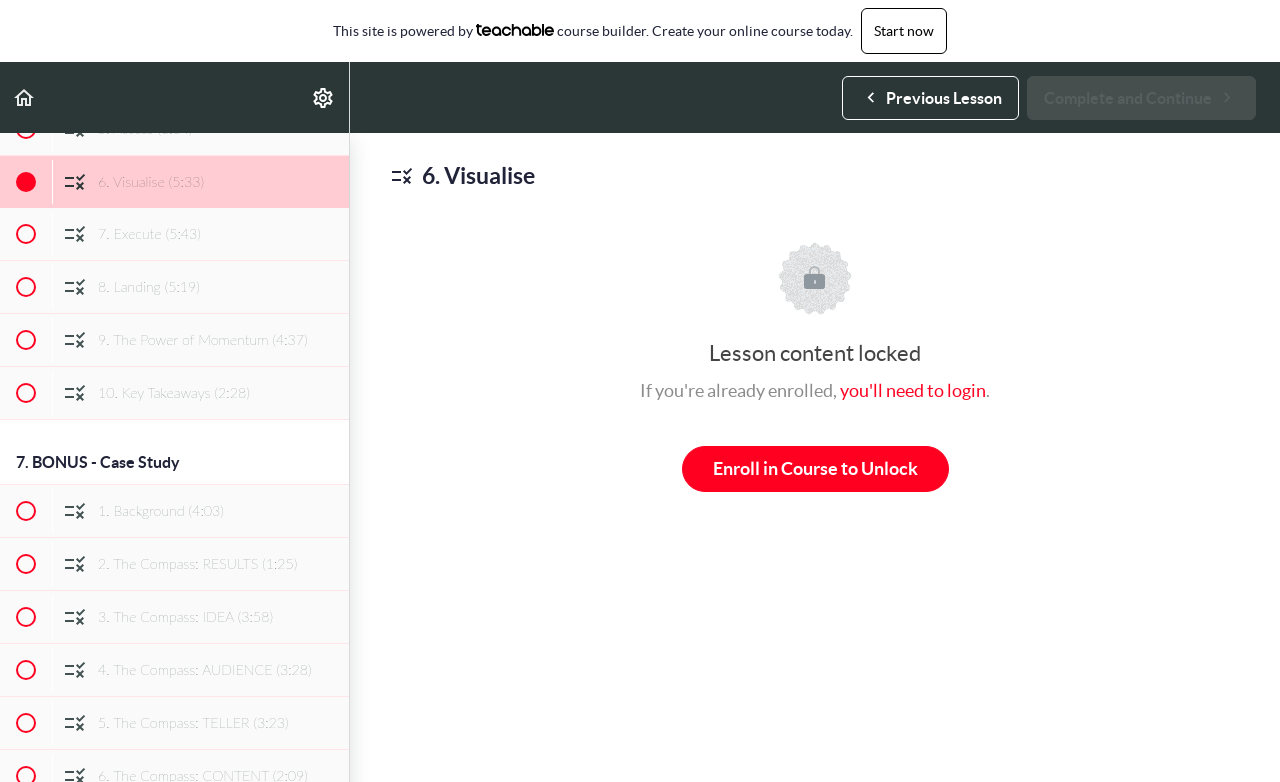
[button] (25, 97)
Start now (904, 31)
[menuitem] (324, 97)
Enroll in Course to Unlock (815, 468)
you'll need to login (913, 390)
